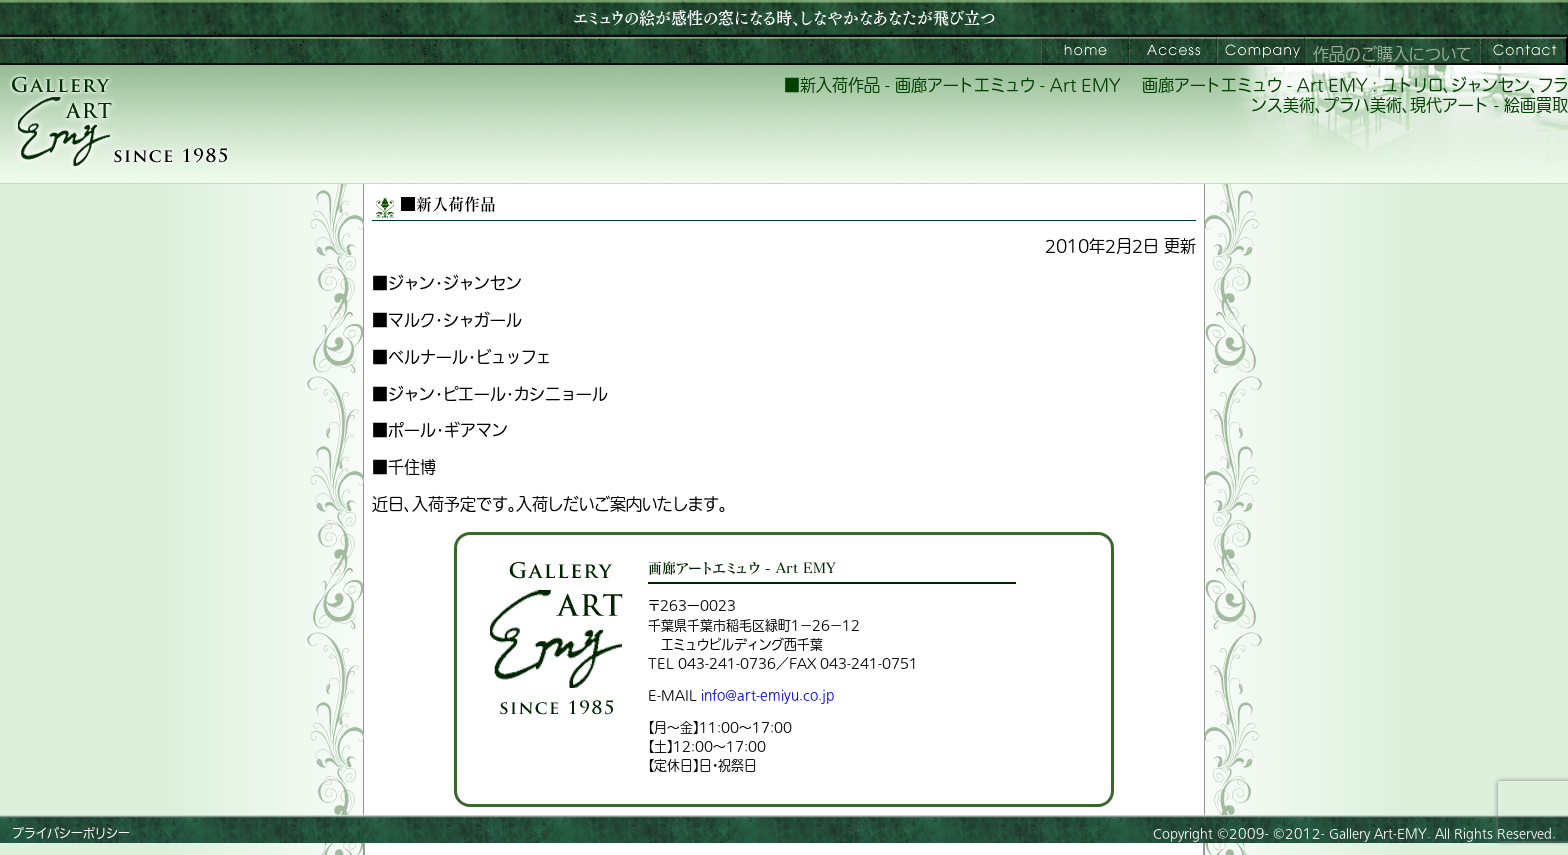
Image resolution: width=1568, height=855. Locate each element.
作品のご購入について (1392, 55)
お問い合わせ (1524, 51)
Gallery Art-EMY (1378, 834)
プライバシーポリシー (71, 834)
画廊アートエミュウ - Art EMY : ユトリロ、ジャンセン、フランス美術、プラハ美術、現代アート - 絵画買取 (1355, 96)
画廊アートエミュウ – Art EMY (1085, 51)
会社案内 (1261, 51)
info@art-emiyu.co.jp (767, 695)
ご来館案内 (1173, 51)
